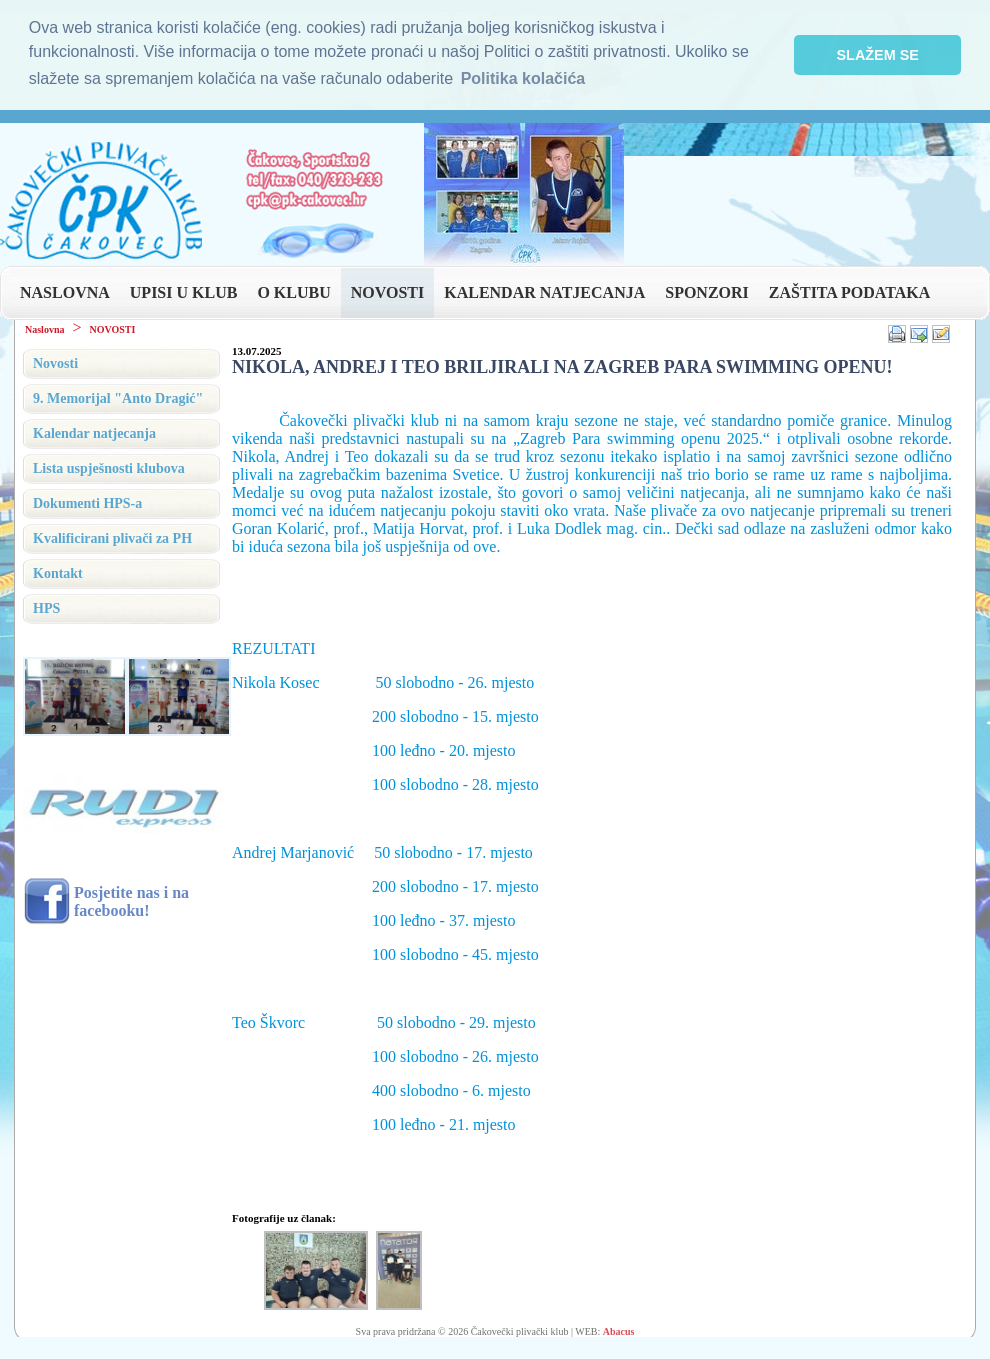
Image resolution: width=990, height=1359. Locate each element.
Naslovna (44, 329)
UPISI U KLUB (184, 292)
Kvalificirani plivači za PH (112, 538)
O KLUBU (293, 292)
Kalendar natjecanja (94, 433)
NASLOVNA (65, 292)
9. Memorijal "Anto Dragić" (118, 398)
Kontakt (58, 573)
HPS (46, 608)
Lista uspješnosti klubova (109, 468)
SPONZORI (707, 292)
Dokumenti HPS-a (87, 503)
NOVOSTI (387, 292)
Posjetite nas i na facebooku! (131, 901)
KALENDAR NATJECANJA (544, 292)
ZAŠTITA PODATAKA (849, 292)
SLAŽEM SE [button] (878, 55)
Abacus (619, 1331)
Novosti (55, 363)
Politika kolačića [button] (523, 78)
